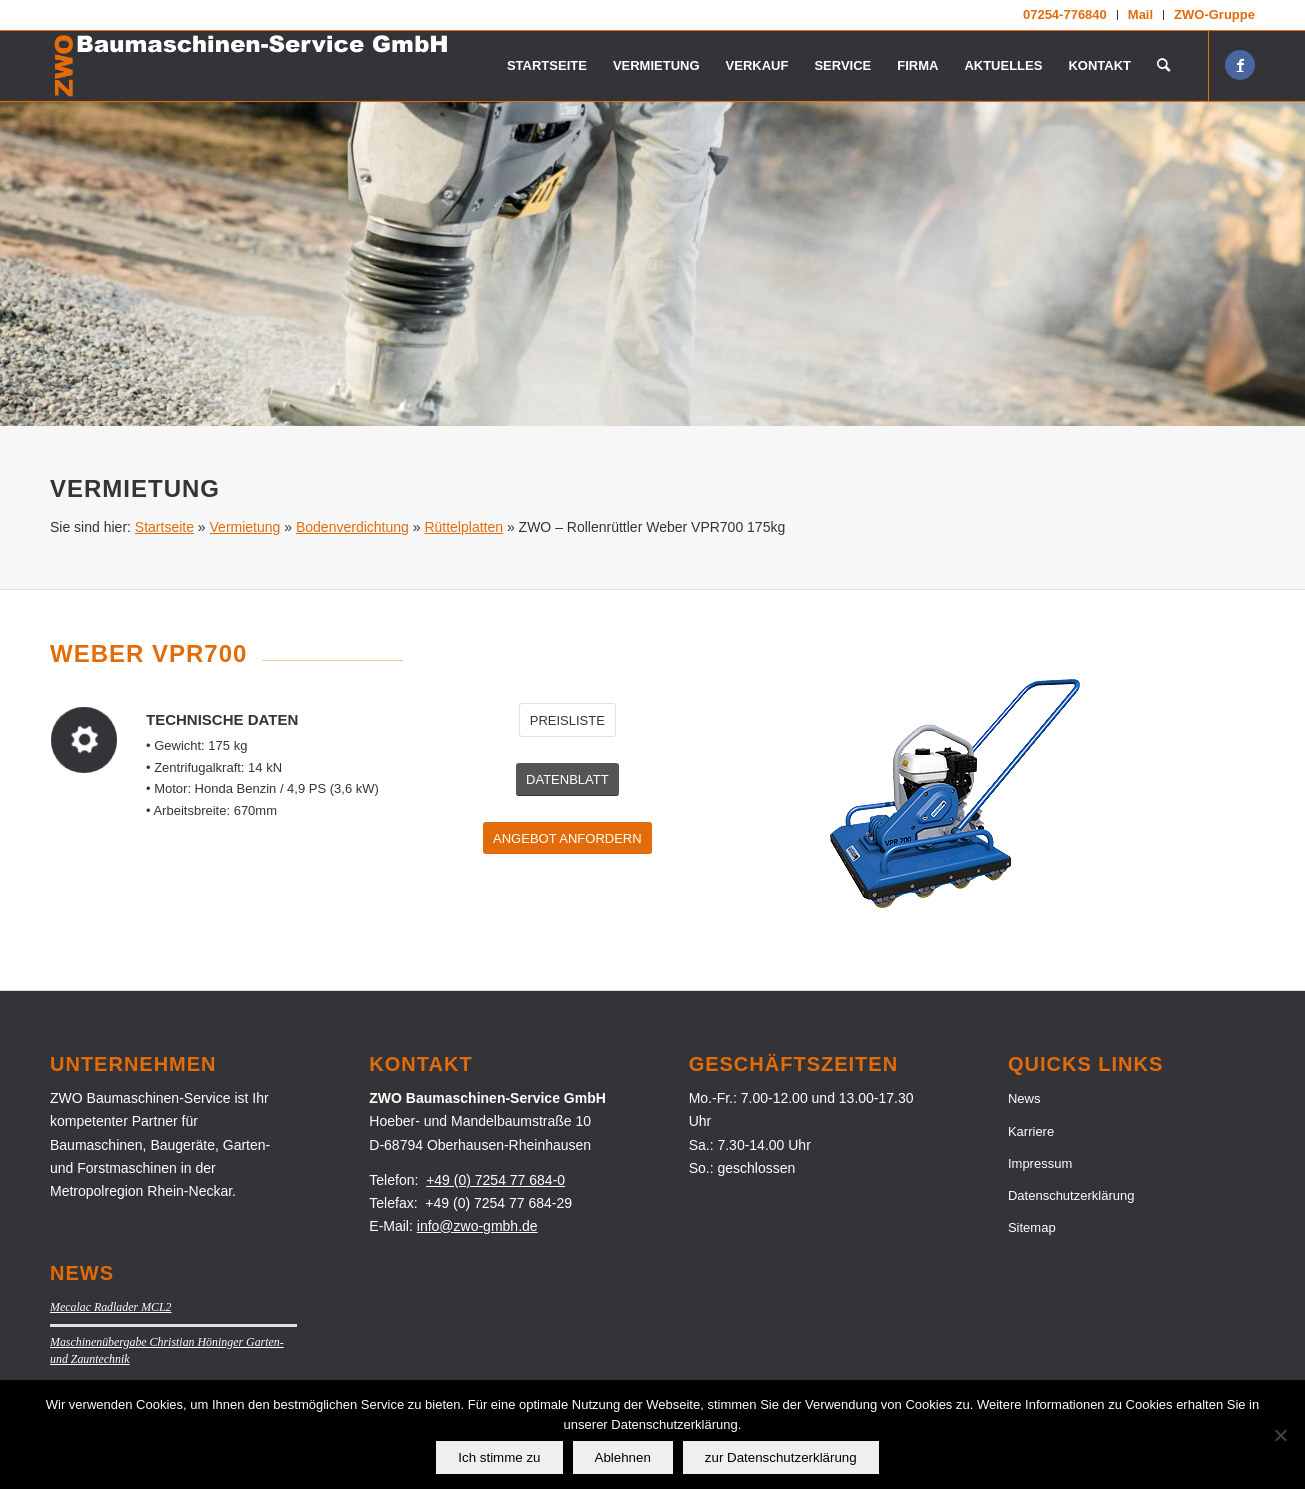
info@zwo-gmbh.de (477, 1226)
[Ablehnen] (1280, 1435)
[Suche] (1163, 66)
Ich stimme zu (499, 1457)
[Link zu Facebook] (1240, 65)
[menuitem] (1065, 15)
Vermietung (245, 527)
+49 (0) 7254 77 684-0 (495, 1180)
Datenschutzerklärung (1071, 1195)
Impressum (1040, 1163)
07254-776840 (1065, 14)
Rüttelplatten (463, 527)
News (1024, 1098)
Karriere (1031, 1131)
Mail (1140, 14)
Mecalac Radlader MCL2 (111, 1307)
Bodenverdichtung (352, 527)
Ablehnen (623, 1457)
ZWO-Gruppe (1214, 14)
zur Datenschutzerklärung (781, 1457)
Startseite (164, 527)
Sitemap (1032, 1227)
